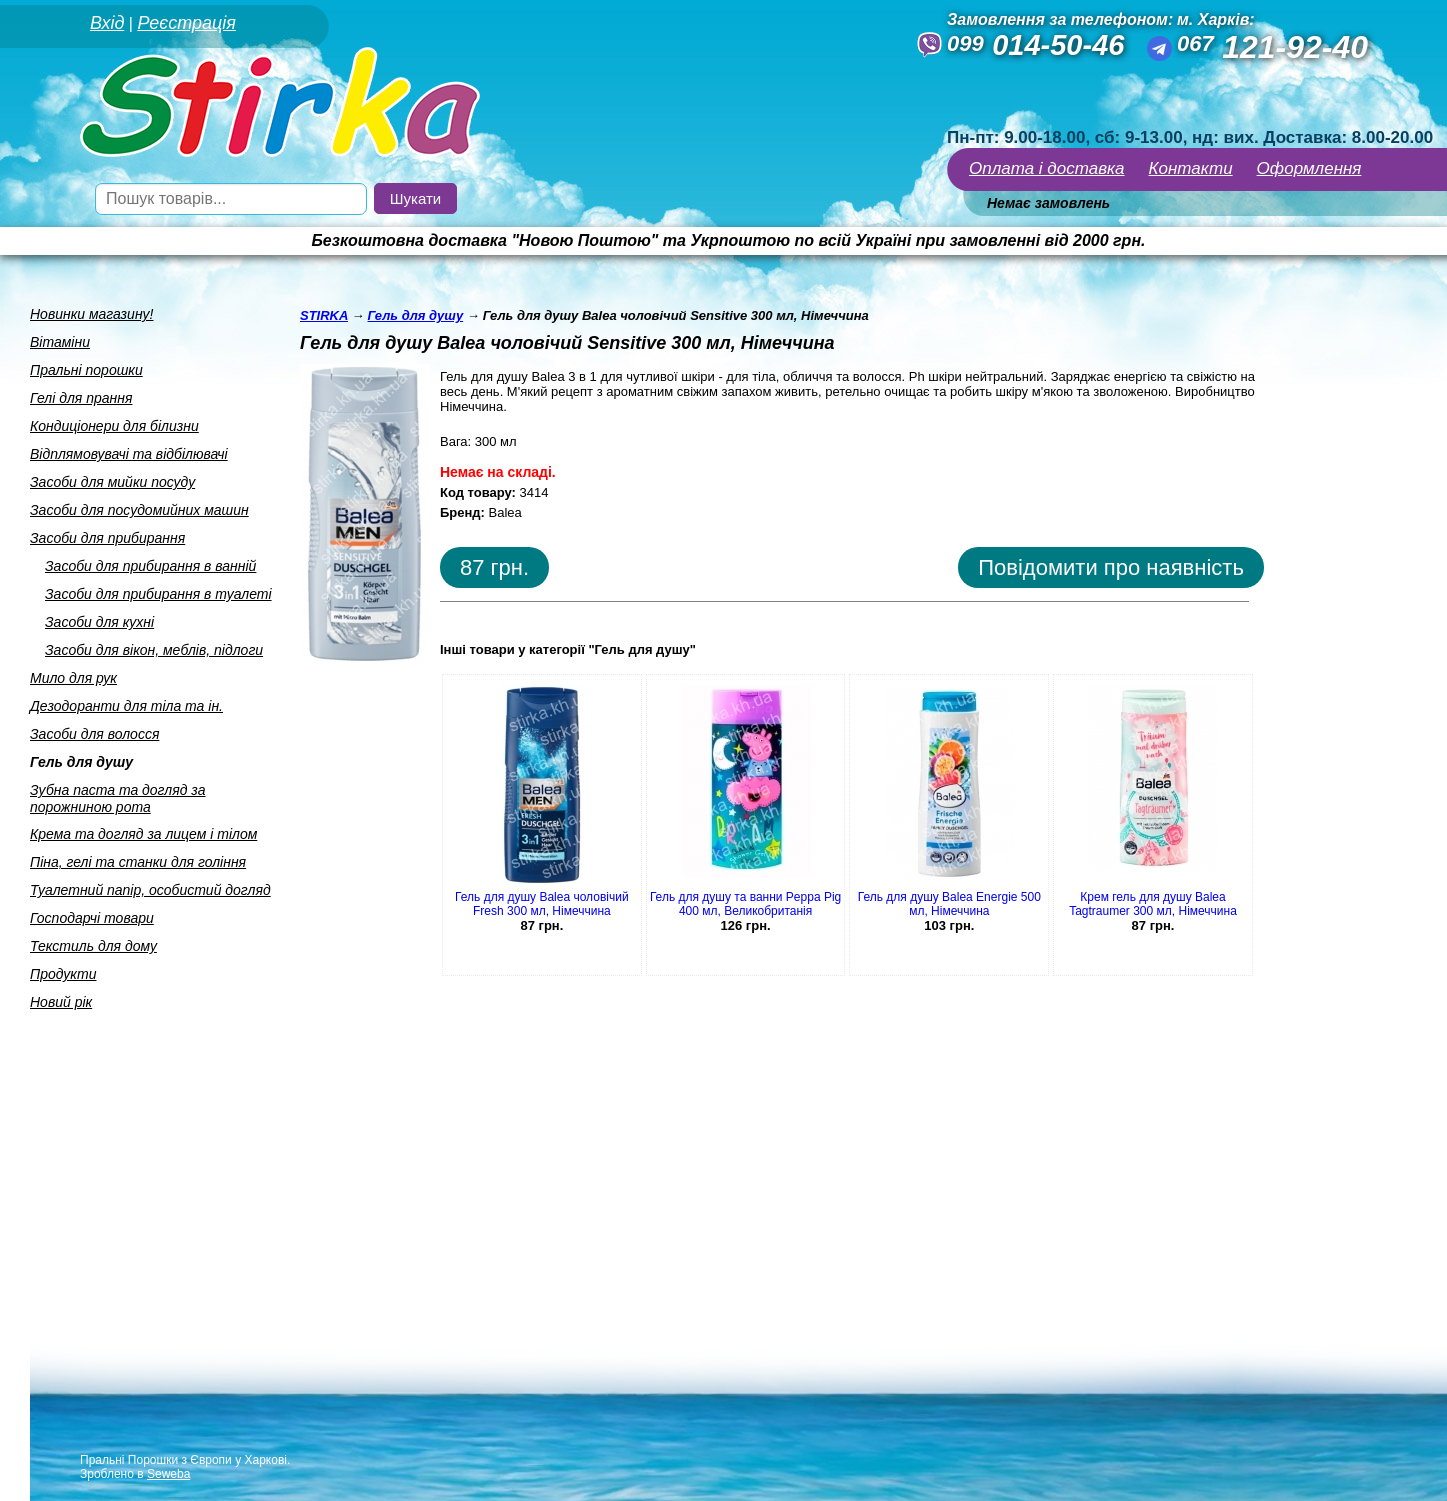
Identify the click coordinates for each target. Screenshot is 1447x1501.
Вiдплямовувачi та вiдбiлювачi (129, 454)
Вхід (107, 23)
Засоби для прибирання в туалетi (158, 594)
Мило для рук (73, 678)
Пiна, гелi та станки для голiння (138, 862)
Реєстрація (186, 23)
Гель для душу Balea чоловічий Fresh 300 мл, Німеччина (542, 904)
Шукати (415, 198)
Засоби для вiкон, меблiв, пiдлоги (154, 650)
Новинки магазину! (91, 314)
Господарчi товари (92, 918)
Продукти (63, 974)
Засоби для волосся (94, 734)
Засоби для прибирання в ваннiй (150, 566)
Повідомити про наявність (1111, 567)
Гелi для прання (81, 398)
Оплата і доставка (1047, 168)
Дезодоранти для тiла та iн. (126, 706)
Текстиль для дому (93, 946)
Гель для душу (81, 762)
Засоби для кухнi (99, 622)
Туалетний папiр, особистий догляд (150, 890)
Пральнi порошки (86, 370)
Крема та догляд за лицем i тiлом (143, 834)
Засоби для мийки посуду (112, 482)
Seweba (168, 1474)
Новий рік (61, 1002)
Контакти (1191, 168)
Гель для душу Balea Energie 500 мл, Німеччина (949, 904)
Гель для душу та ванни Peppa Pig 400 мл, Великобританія (745, 904)
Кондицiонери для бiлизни (114, 426)
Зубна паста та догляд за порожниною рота (118, 798)
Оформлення (1309, 168)
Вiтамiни (60, 342)
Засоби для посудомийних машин (139, 510)
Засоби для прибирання (107, 538)
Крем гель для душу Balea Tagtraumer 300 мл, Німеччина (1153, 904)
